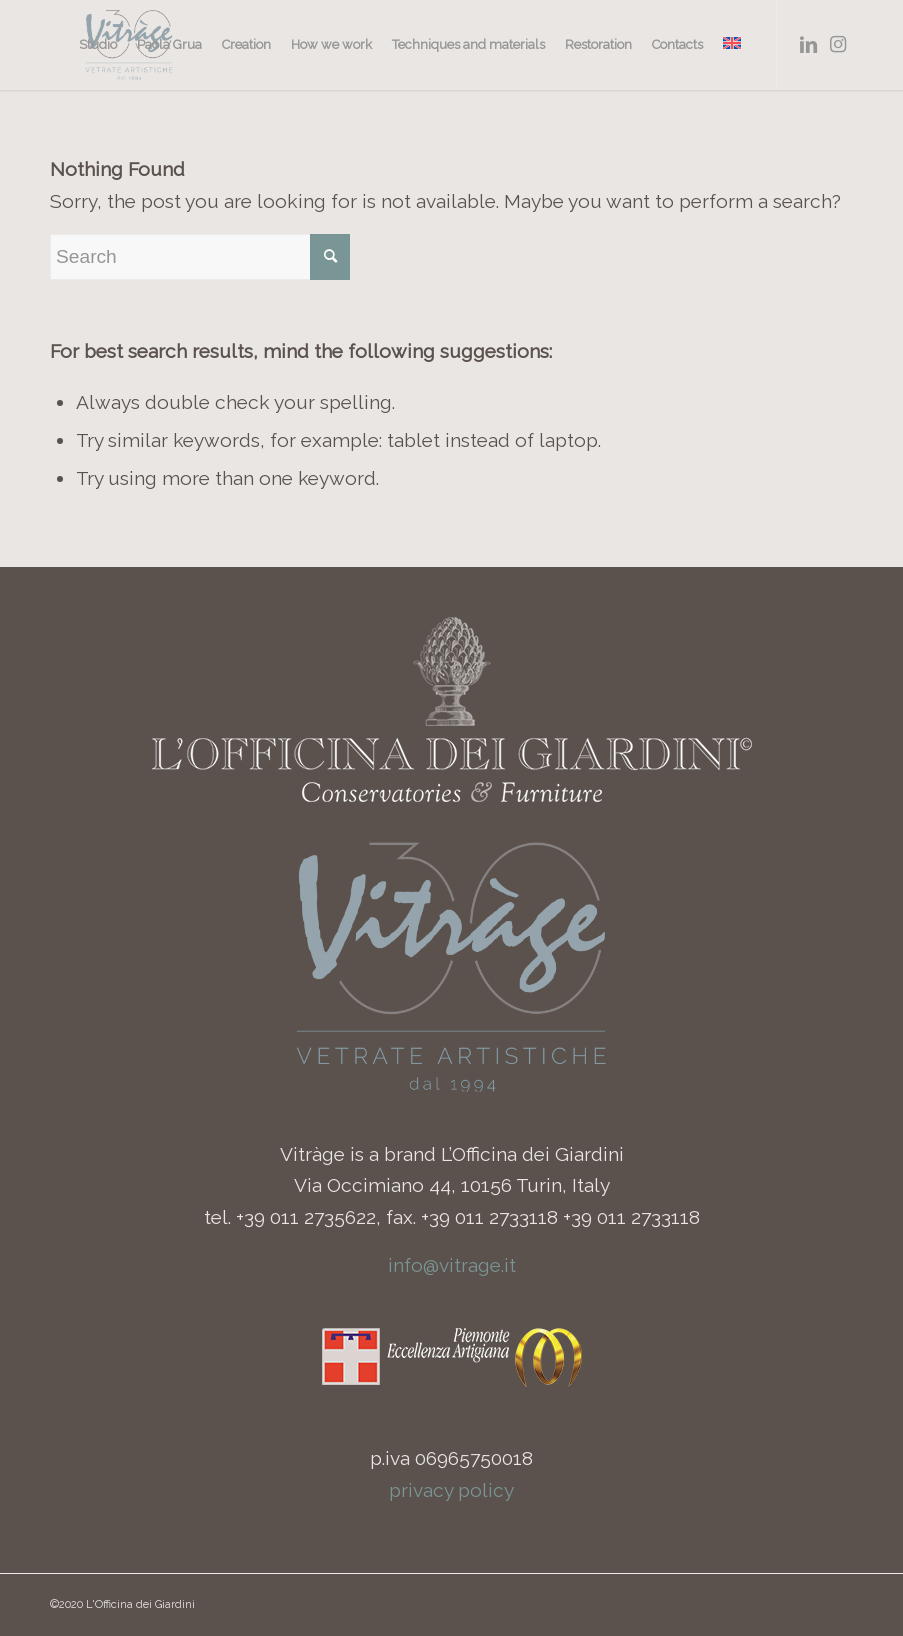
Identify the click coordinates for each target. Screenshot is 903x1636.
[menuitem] (98, 45)
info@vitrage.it (452, 1265)
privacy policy (451, 1490)
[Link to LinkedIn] (808, 44)
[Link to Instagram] (838, 44)
